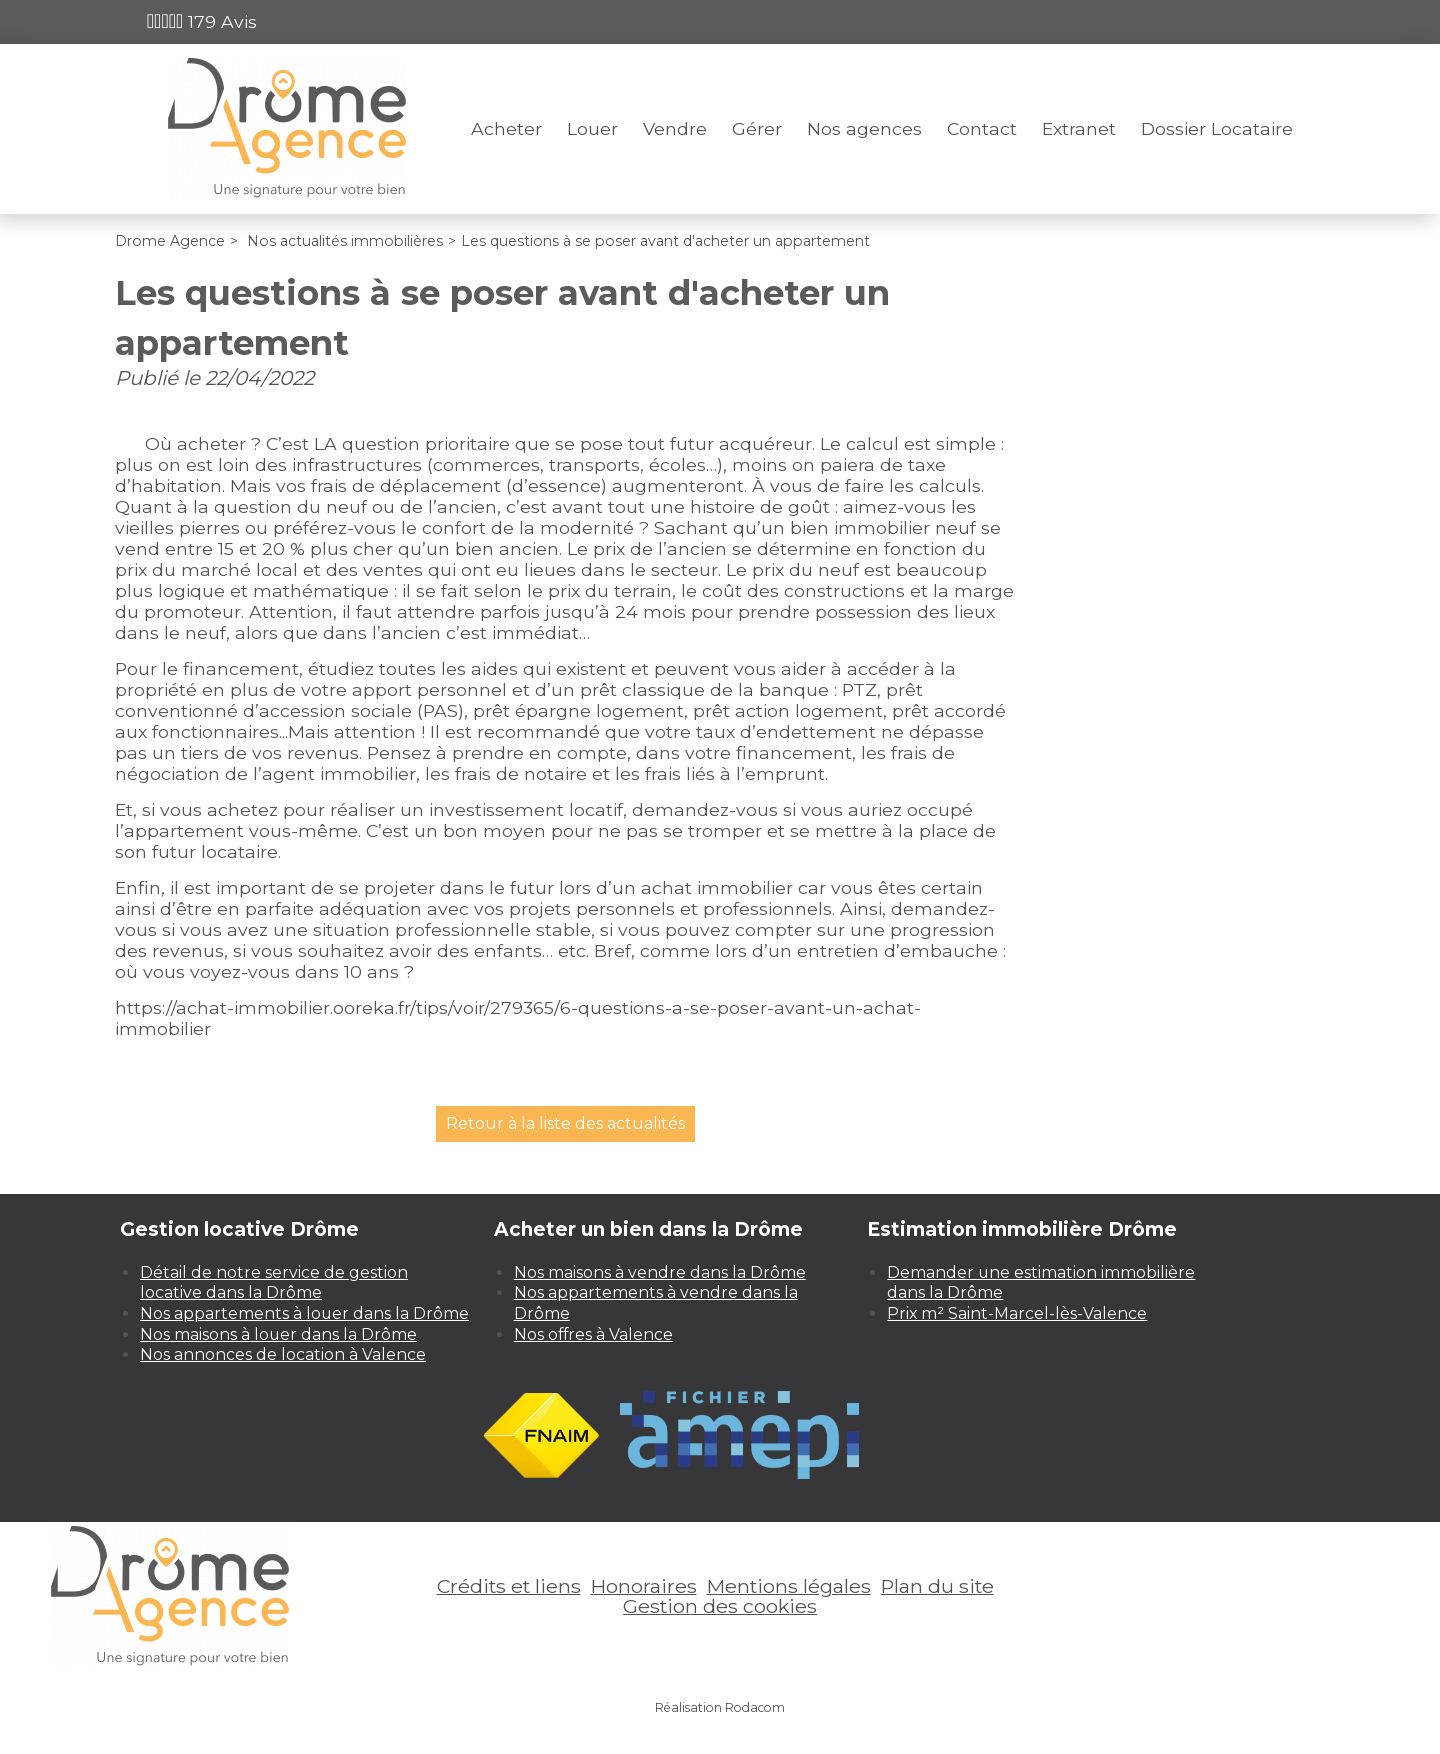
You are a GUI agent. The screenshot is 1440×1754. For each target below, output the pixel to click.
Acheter (506, 128)
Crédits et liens (509, 1586)
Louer (592, 128)
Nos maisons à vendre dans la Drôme (660, 1272)
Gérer (757, 128)
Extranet (1079, 128)
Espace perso (1235, 21)
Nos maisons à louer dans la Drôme (278, 1334)
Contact (982, 128)
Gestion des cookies (720, 1606)
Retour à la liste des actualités (565, 1123)
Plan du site (937, 1586)
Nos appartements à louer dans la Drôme (304, 1313)
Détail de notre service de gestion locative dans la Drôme (274, 1283)
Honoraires (644, 1586)
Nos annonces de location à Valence (283, 1354)
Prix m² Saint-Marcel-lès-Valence (1017, 1313)
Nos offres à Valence (593, 1334)
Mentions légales (789, 1586)
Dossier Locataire (1217, 128)
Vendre (675, 128)
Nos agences (864, 128)
